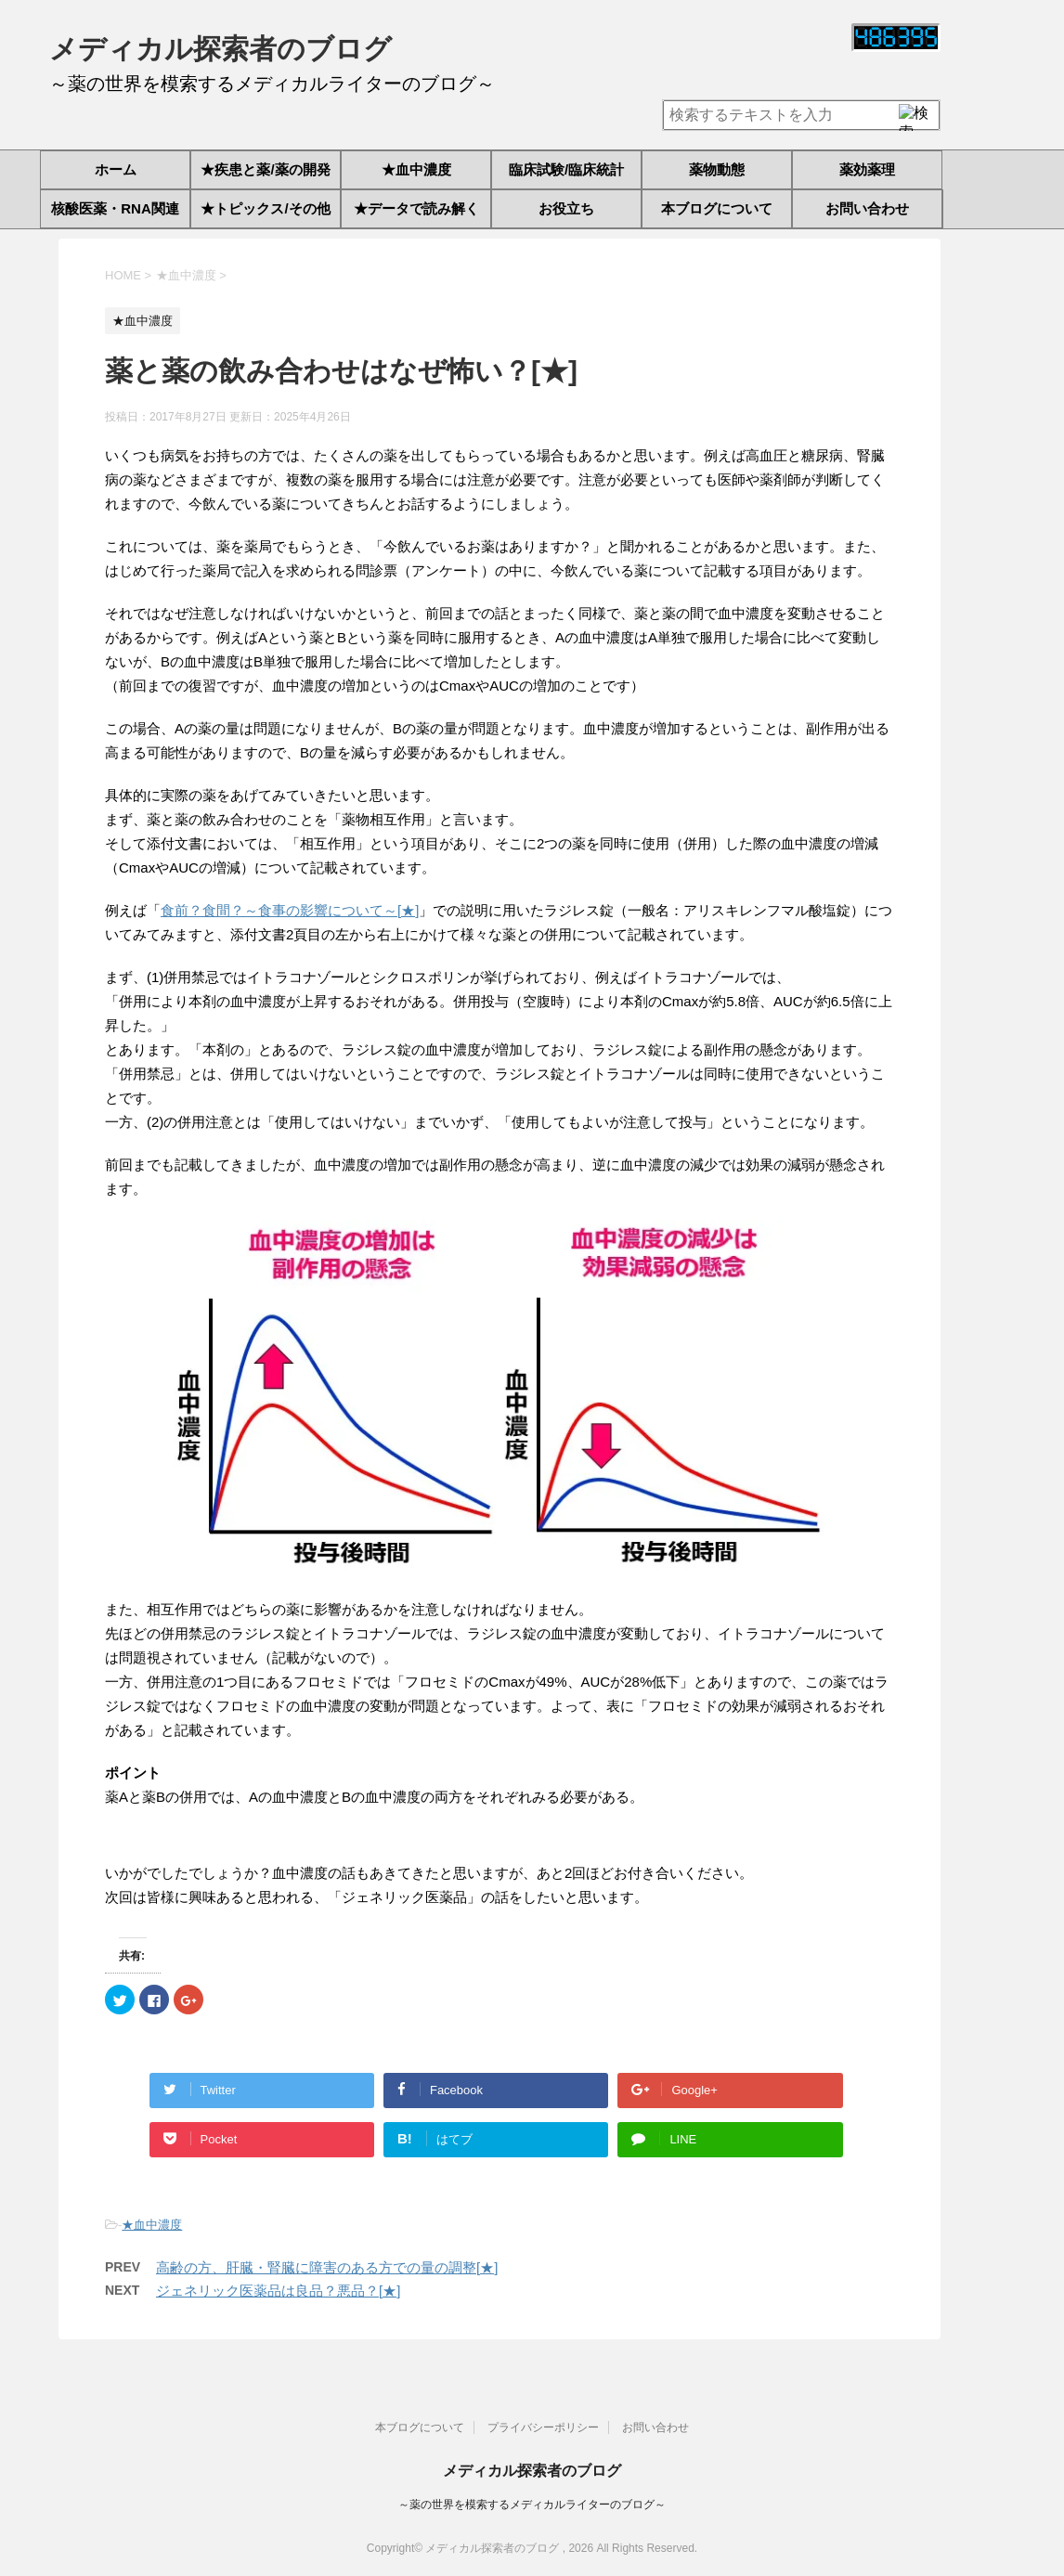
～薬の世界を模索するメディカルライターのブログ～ (532, 2500)
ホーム (115, 169)
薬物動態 (717, 169)
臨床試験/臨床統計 (566, 169)
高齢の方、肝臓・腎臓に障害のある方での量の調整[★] (327, 2267)
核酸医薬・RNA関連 (115, 208)
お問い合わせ (867, 208)
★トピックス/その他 (265, 208)
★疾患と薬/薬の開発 (265, 169)
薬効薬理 (867, 169)
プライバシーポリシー (543, 2423)
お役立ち (566, 208)
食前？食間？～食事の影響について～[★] (290, 910)
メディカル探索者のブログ (220, 48)
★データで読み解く (416, 208)
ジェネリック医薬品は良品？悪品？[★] (278, 2290)
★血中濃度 (416, 169)
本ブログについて (716, 208)
